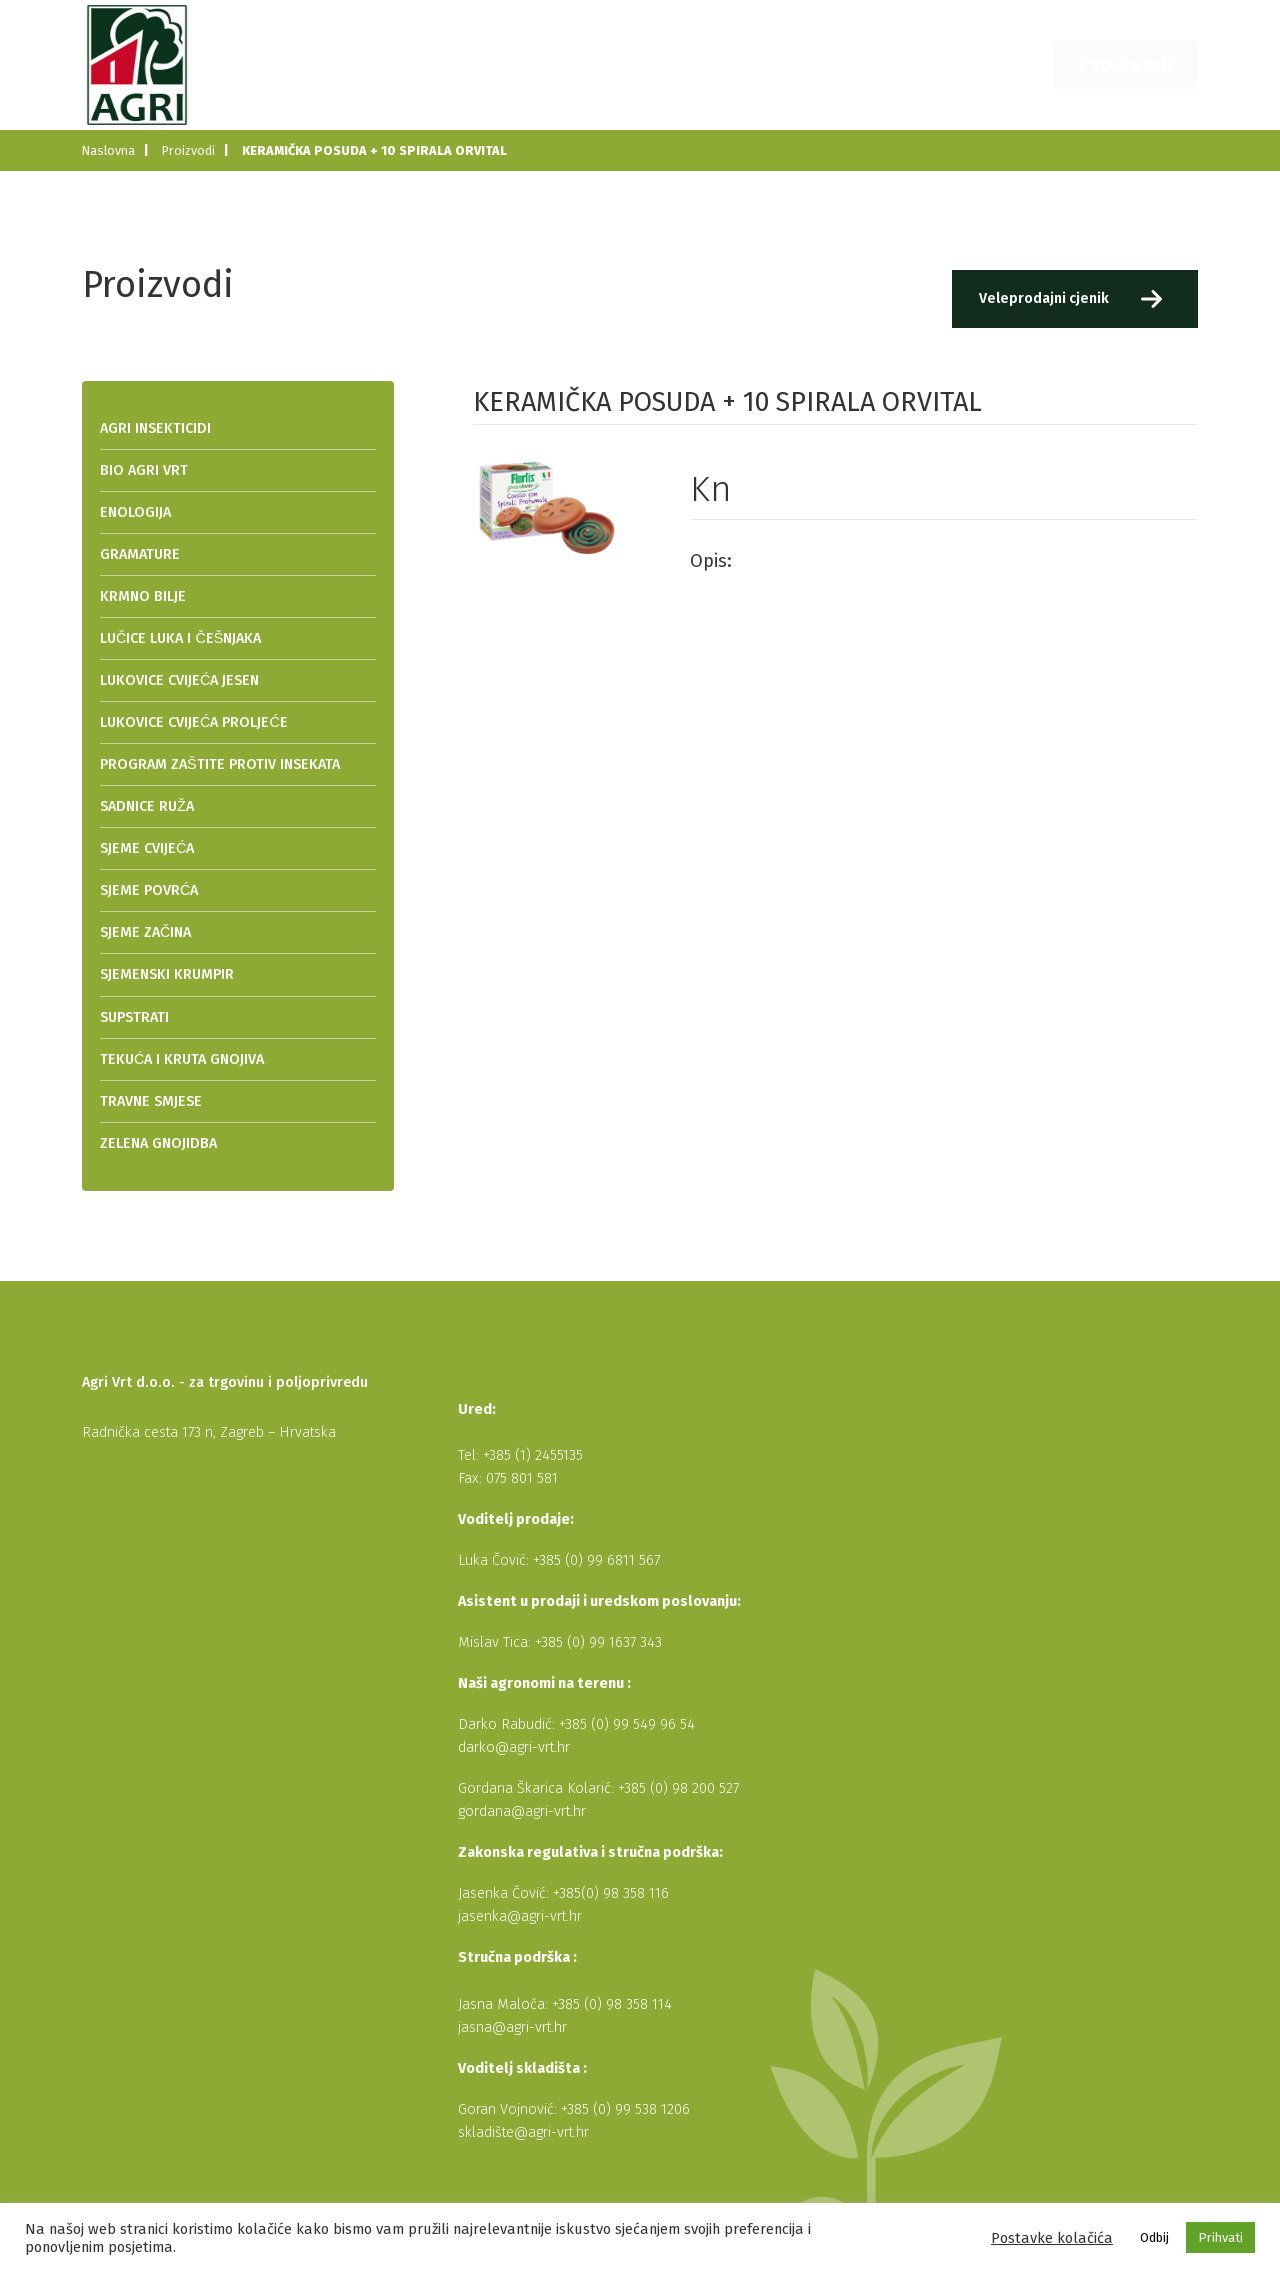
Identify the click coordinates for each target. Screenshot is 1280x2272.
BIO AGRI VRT (144, 470)
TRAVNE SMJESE (151, 1101)
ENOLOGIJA (135, 512)
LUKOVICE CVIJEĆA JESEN (179, 680)
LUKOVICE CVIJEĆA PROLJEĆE (194, 722)
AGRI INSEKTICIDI (155, 428)
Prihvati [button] (1220, 2237)
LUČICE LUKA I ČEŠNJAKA (180, 638)
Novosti (824, 64)
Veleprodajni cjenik (1042, 298)
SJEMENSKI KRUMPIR (167, 974)
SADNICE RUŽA (147, 806)
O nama (734, 64)
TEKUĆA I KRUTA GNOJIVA (182, 1059)
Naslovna (639, 64)
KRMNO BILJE (143, 596)
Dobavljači (922, 64)
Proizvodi (1141, 64)
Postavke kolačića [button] (1052, 2238)
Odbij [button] (1154, 2237)
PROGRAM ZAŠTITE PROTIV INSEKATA (220, 764)
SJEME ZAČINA (145, 932)
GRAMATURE (140, 554)
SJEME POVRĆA (149, 890)
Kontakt (1020, 64)
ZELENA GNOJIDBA (158, 1143)
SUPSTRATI (134, 1017)
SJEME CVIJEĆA (147, 848)
